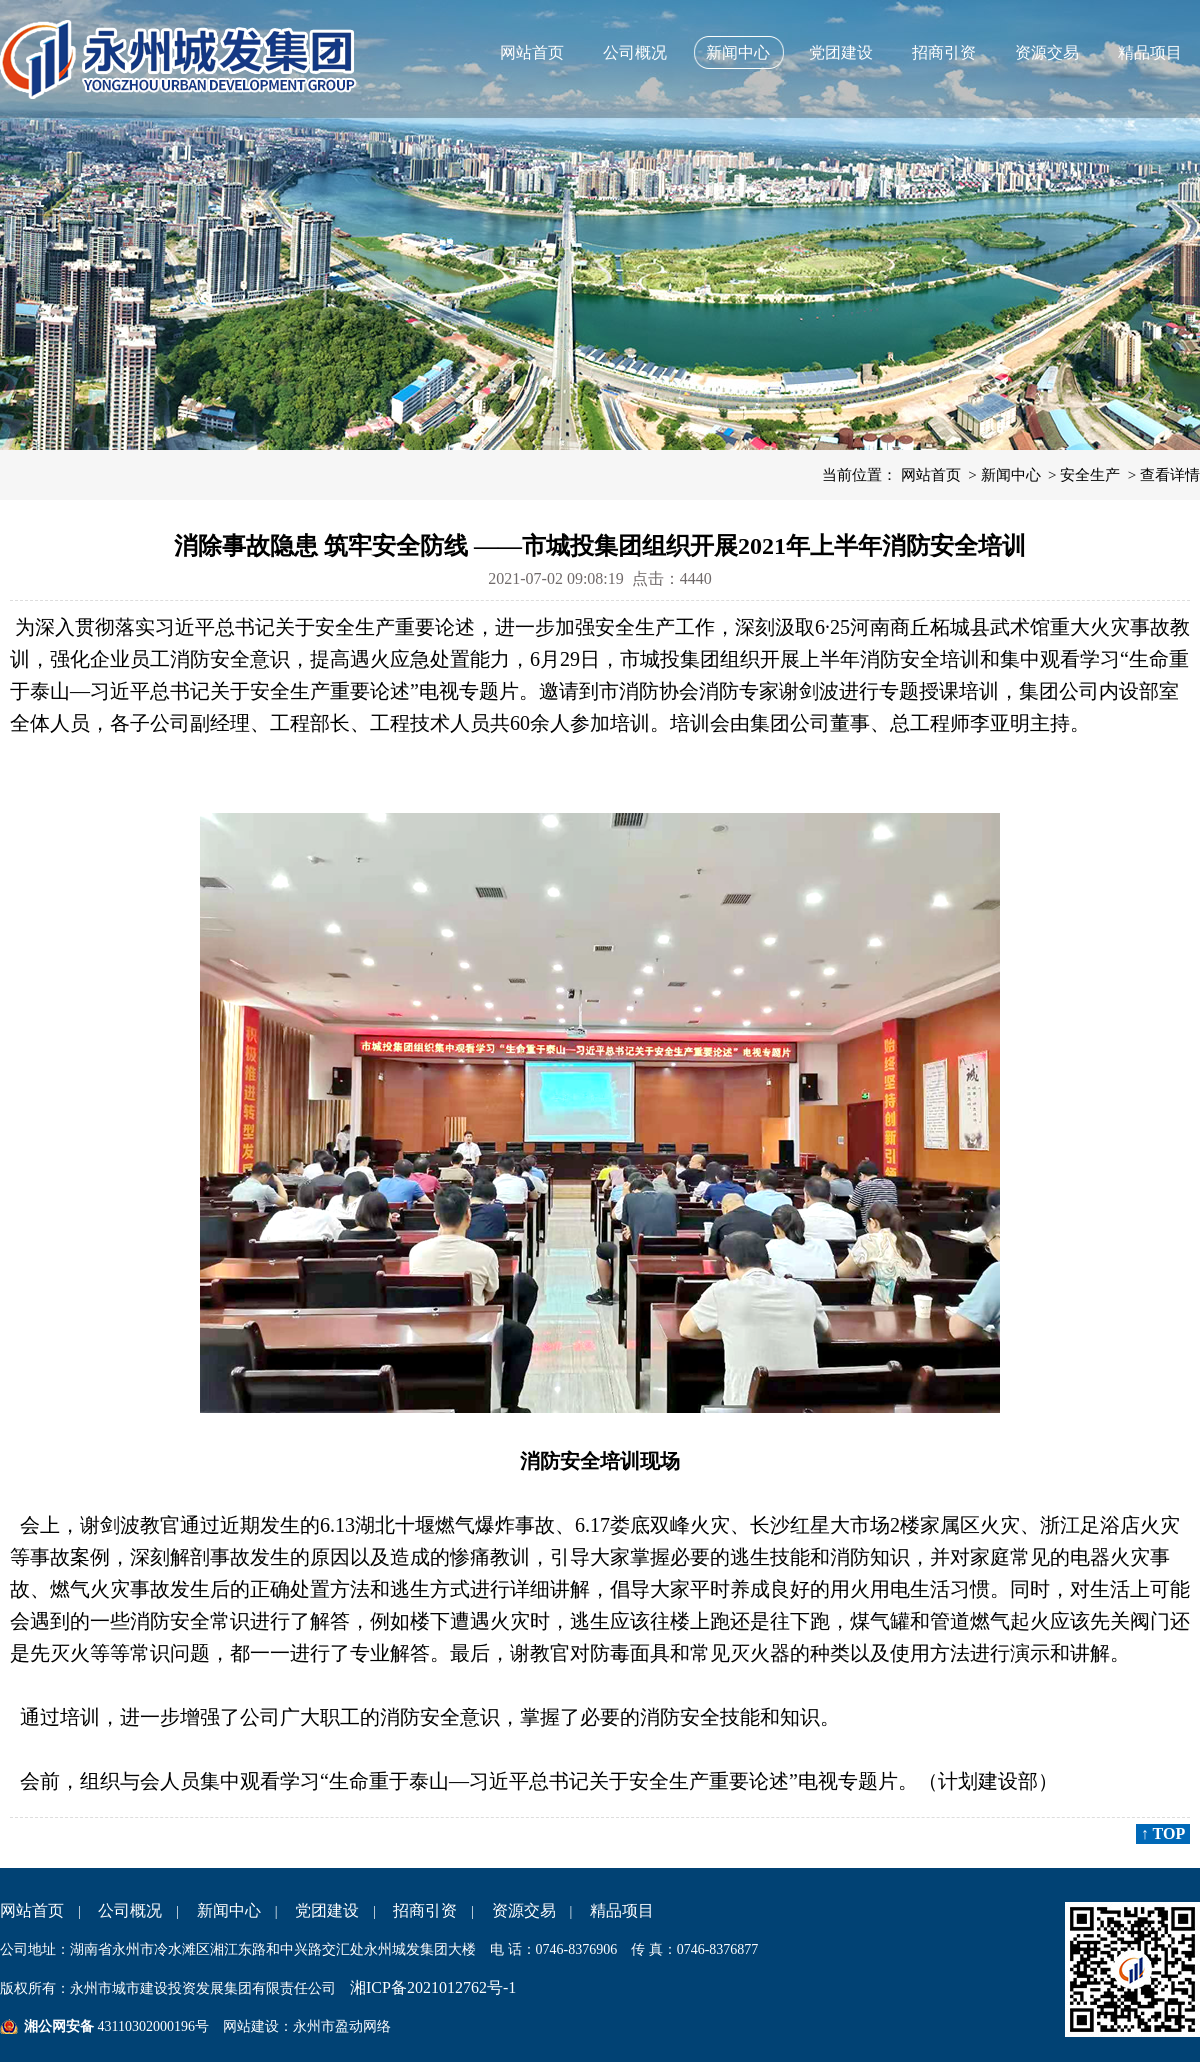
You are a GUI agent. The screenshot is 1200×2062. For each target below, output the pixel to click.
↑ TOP (1163, 1833)
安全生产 (1090, 475)
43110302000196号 (151, 2026)
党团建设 (841, 52)
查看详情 (1170, 475)
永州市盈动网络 (342, 2026)
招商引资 (944, 52)
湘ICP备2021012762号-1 (433, 1987)
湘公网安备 (59, 2026)
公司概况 (635, 52)
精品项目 (1150, 52)
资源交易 (1047, 52)
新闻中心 (738, 52)
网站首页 (532, 52)
